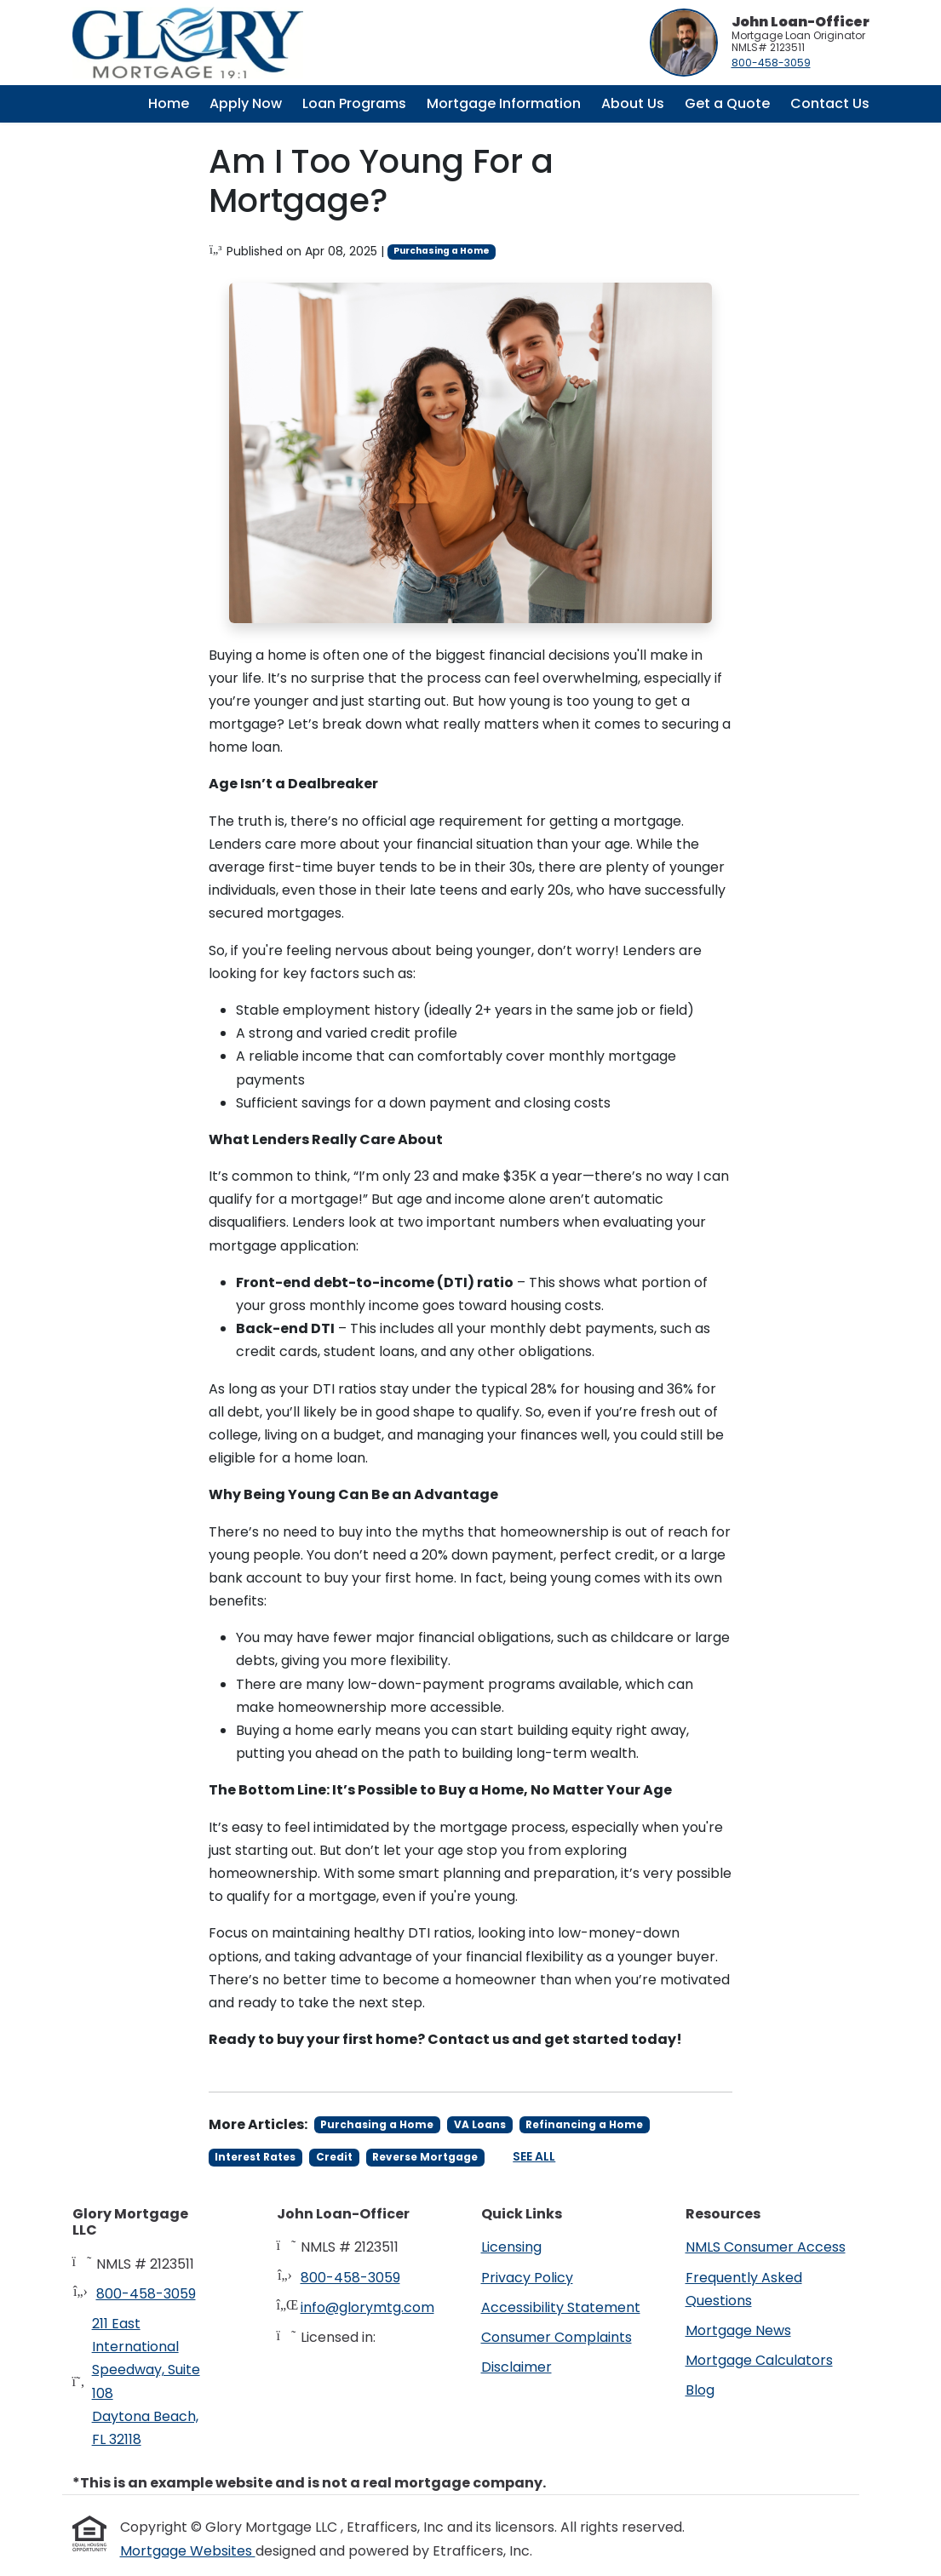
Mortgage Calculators (759, 2360)
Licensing (511, 2247)
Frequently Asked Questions (744, 2289)
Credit (334, 2157)
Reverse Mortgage (425, 2157)
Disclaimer (516, 2367)
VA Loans (480, 2124)
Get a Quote (727, 103)
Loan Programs (354, 103)
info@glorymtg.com (367, 2307)
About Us (632, 103)
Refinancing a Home (584, 2124)
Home (168, 103)
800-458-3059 (771, 62)
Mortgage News (738, 2330)
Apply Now (245, 103)
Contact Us (829, 103)
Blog (700, 2390)
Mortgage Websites (187, 2551)
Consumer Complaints (556, 2337)
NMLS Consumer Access (766, 2247)
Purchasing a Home (441, 250)
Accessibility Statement (560, 2307)
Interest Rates (255, 2157)
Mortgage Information (504, 103)
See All (534, 2156)
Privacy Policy (527, 2277)
